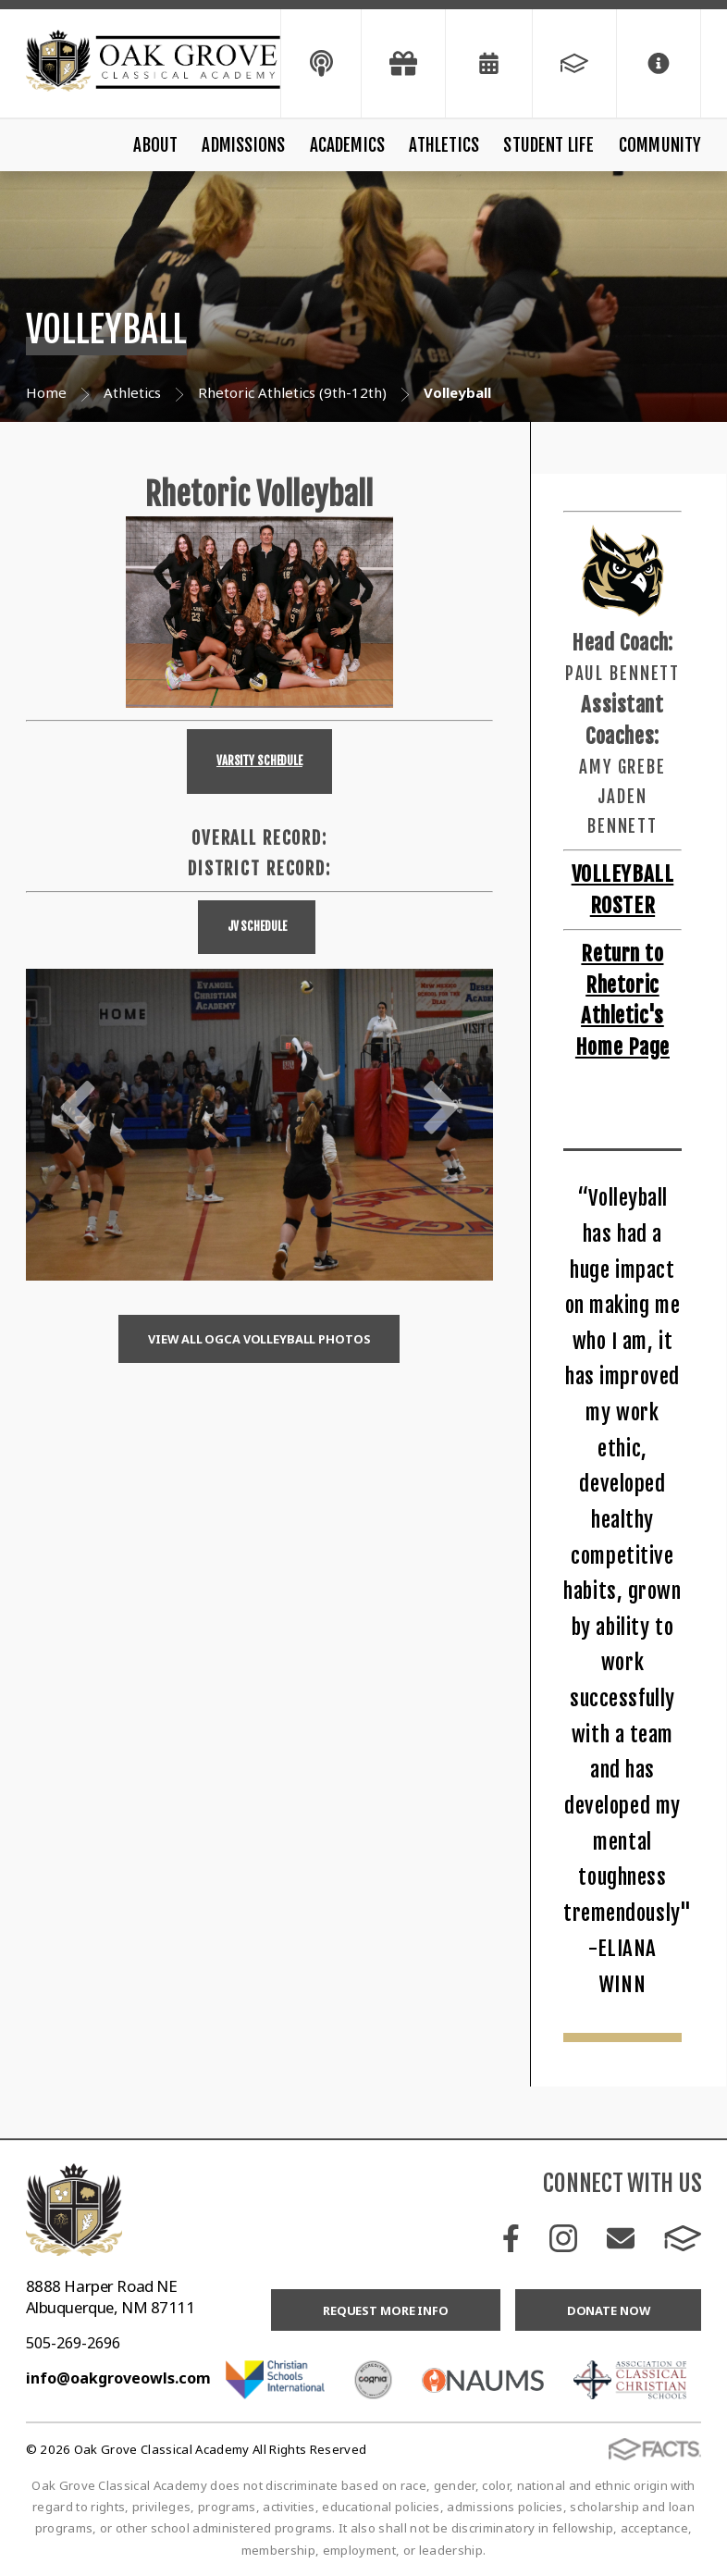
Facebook (511, 2238)
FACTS (683, 2238)
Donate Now (608, 2310)
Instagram (563, 2238)
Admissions (243, 145)
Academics (348, 145)
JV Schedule (257, 926)
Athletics (444, 145)
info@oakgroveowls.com (118, 2378)
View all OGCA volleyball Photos (259, 1339)
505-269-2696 (73, 2343)
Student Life (548, 145)
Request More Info (386, 2310)
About (155, 145)
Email (621, 2238)
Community (660, 145)
